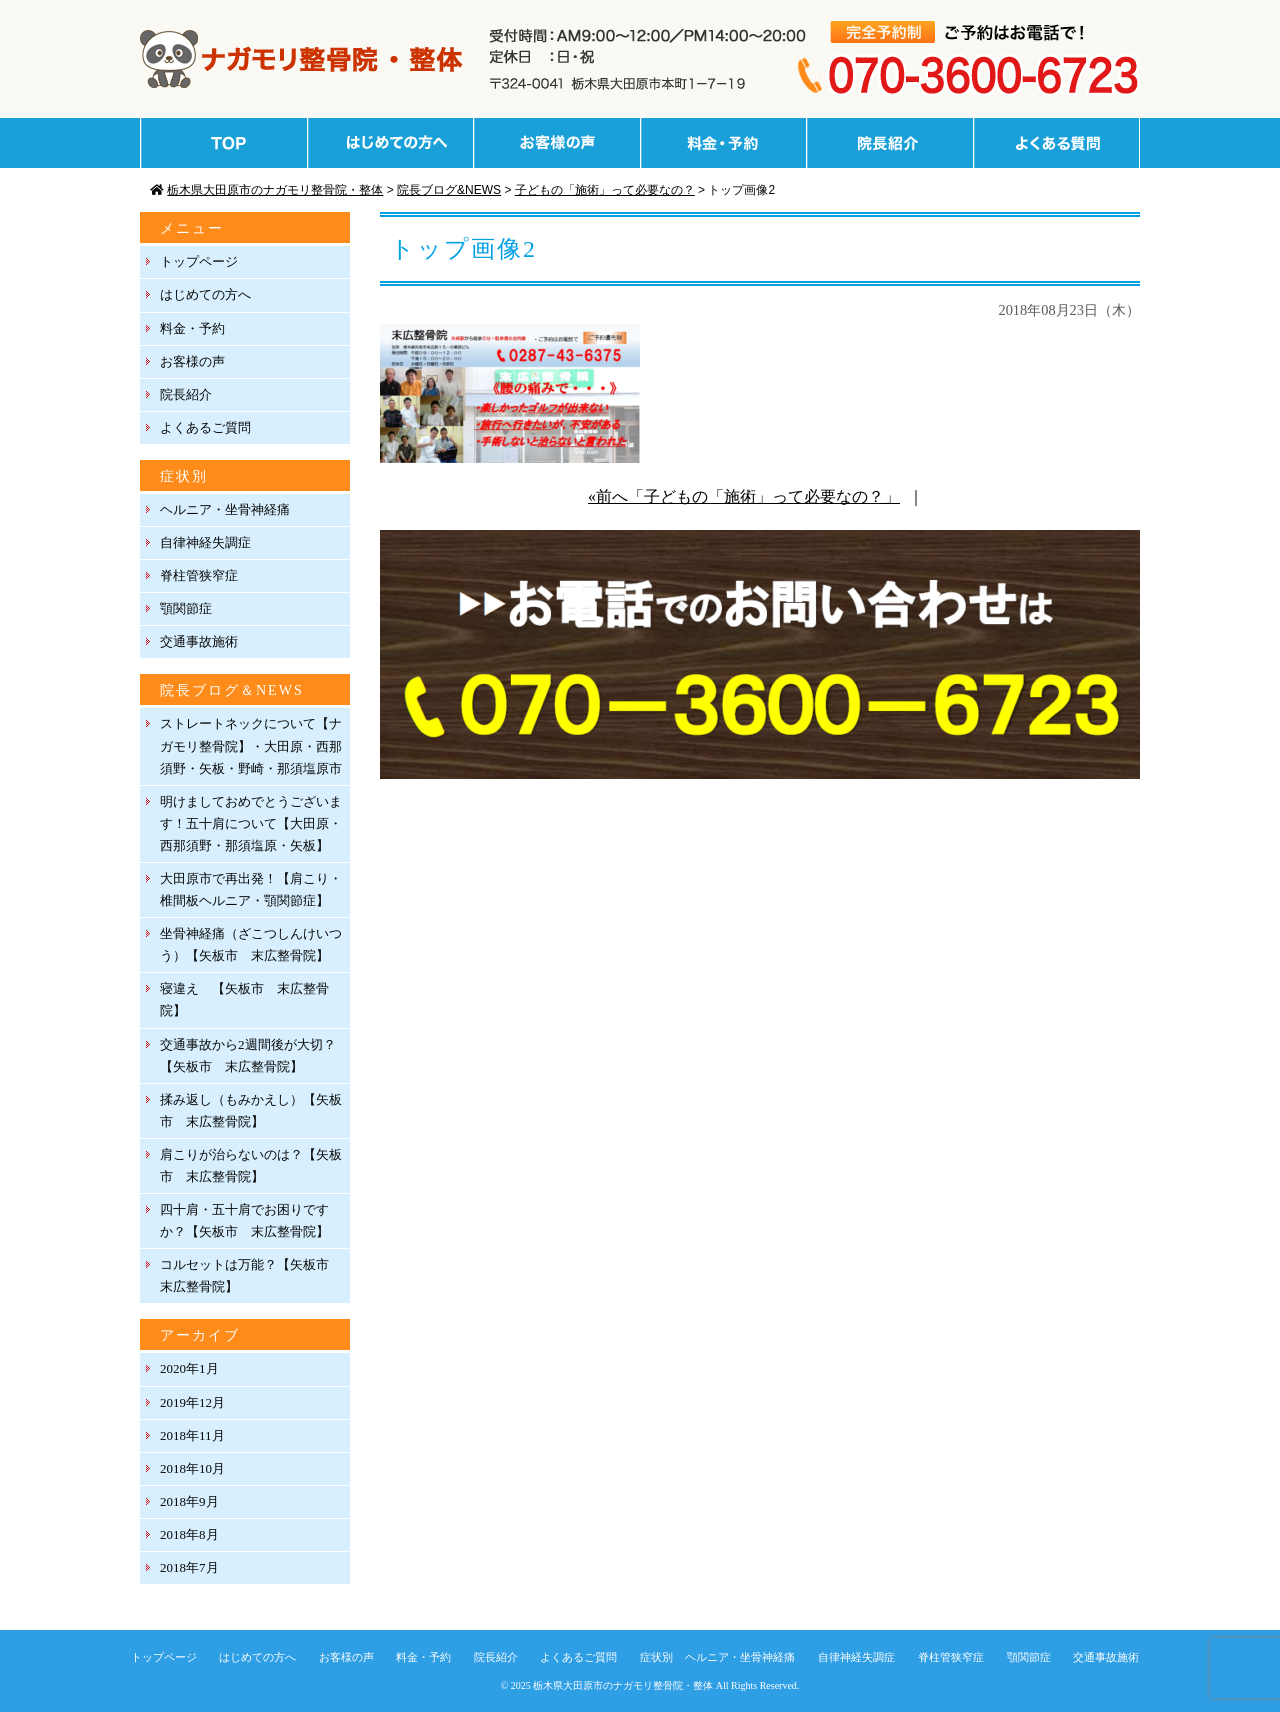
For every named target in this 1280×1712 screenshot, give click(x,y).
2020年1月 (189, 1368)
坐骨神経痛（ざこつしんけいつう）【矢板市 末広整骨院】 (251, 944)
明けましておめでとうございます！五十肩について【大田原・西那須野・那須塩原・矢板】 (251, 823)
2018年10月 (192, 1468)
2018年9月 (189, 1501)
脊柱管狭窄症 (199, 575)
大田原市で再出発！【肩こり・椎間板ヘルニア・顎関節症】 (251, 889)
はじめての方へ (205, 294)
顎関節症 (186, 608)
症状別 (656, 1657)
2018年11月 (192, 1435)
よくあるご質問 (205, 427)
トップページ (199, 261)
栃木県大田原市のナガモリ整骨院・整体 (623, 1685)
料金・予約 (192, 328)
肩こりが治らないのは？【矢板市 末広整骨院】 (251, 1165)
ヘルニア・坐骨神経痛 (225, 509)
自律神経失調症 (205, 542)
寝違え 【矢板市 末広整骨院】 (244, 999)
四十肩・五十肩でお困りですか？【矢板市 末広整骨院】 (244, 1220)
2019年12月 (192, 1402)
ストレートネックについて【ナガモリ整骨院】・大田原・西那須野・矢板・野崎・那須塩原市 (251, 745)
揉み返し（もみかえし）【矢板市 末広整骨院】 (251, 1110)
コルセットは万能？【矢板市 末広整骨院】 (251, 1275)
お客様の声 (192, 361)
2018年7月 (189, 1567)
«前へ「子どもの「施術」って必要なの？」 (744, 496)
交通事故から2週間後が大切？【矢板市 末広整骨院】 (248, 1055)
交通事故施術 (199, 641)
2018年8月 (189, 1534)
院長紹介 (186, 394)
